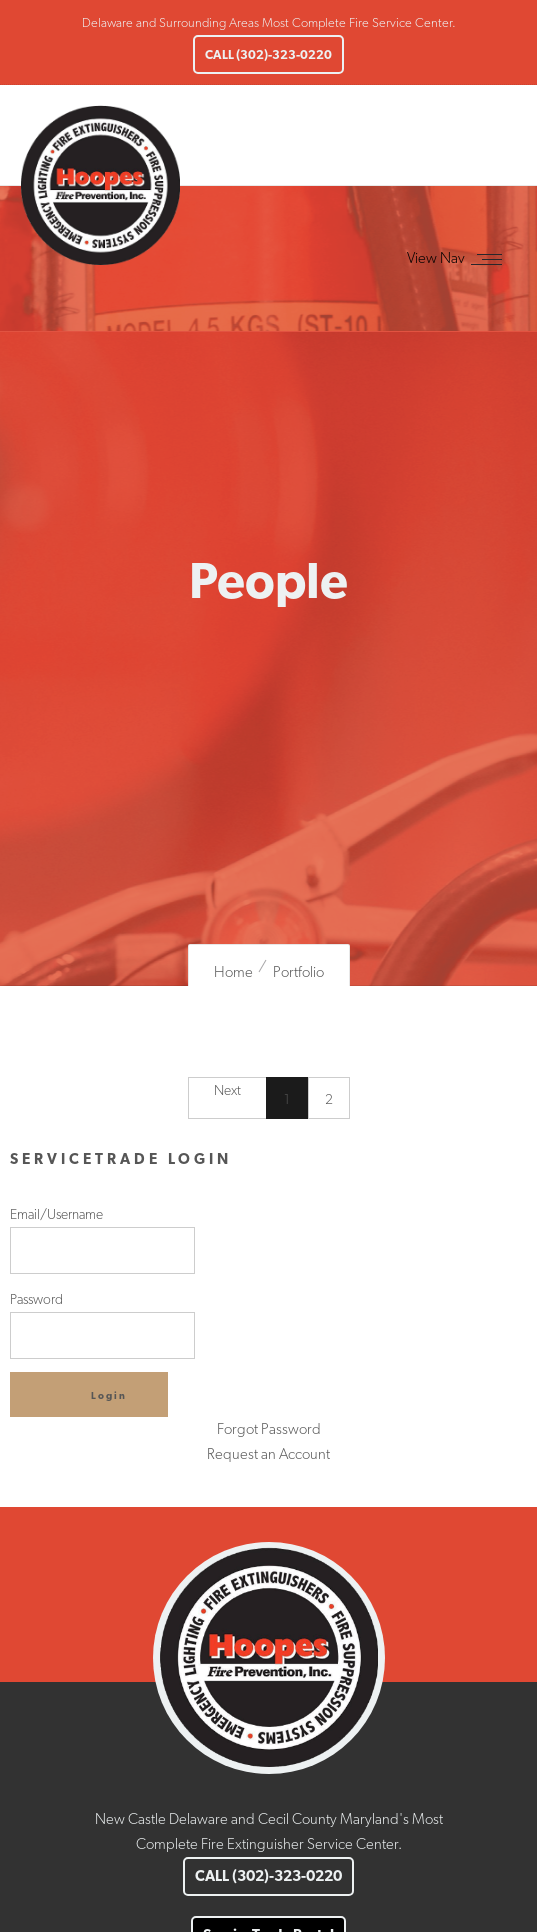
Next (227, 1090)
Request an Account (268, 1454)
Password (102, 1325)
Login (109, 1395)
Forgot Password (269, 1429)
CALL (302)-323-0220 (268, 54)
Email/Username (102, 1240)
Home (233, 972)
